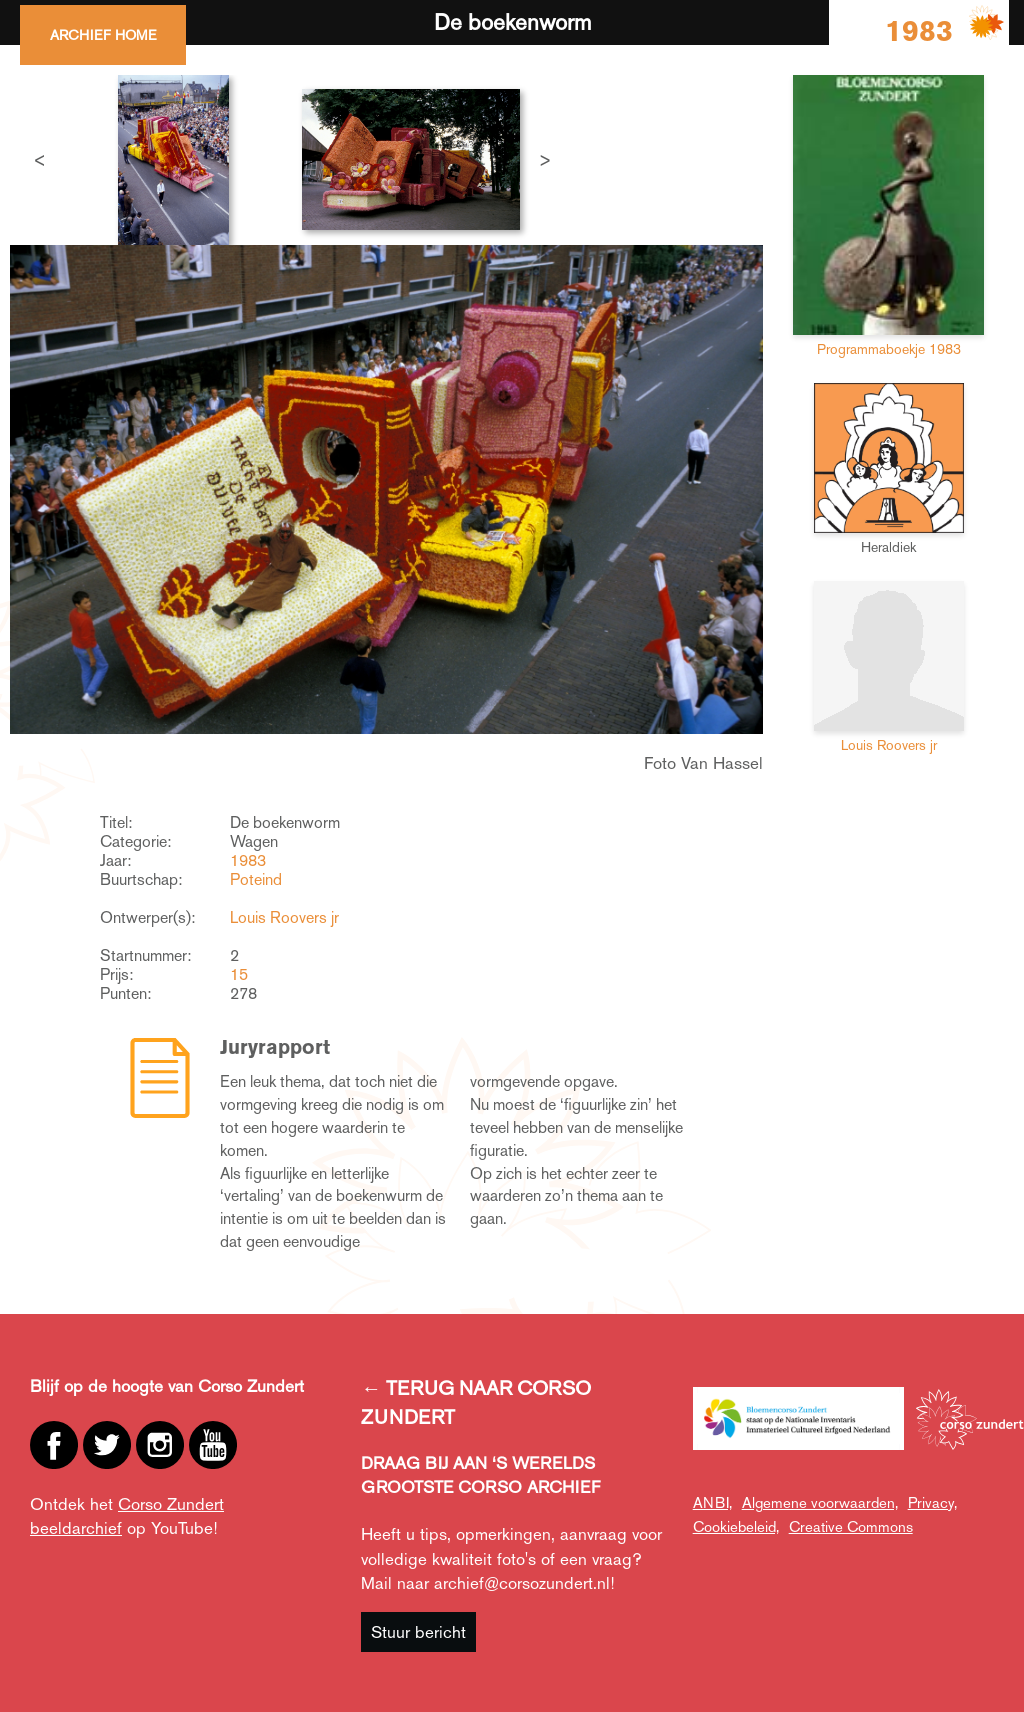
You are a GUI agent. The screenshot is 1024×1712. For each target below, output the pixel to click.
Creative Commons (851, 1526)
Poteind (256, 879)
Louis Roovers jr (284, 917)
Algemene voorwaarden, (820, 1502)
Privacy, (932, 1502)
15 (239, 974)
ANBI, (712, 1502)
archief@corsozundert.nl (522, 1583)
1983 (248, 860)
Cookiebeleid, (736, 1526)
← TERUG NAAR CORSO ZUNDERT (476, 1402)
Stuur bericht (418, 1632)
